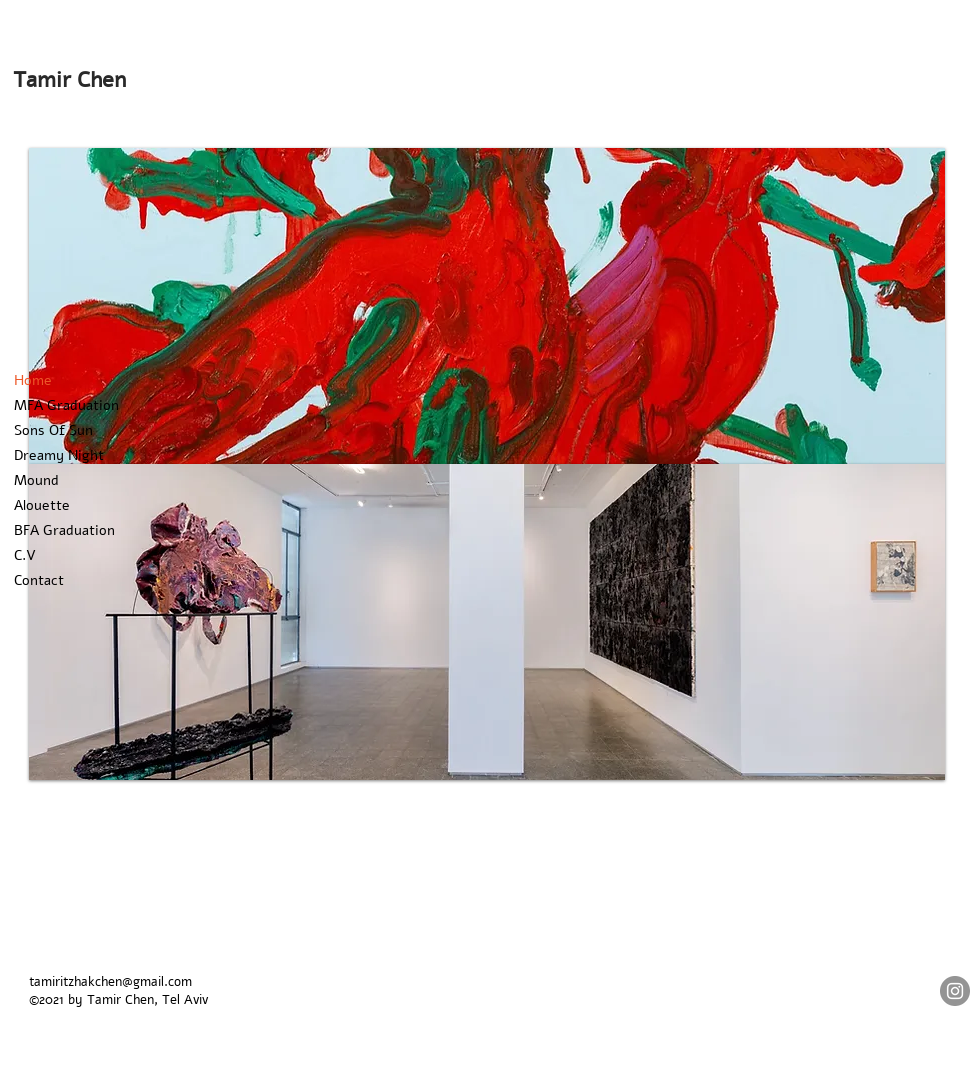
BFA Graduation (64, 530)
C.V (25, 555)
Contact (39, 580)
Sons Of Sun (53, 430)
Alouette (42, 505)
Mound (36, 480)
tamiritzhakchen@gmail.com (110, 982)
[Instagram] (955, 991)
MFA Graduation (66, 405)
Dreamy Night (59, 455)
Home (33, 380)
